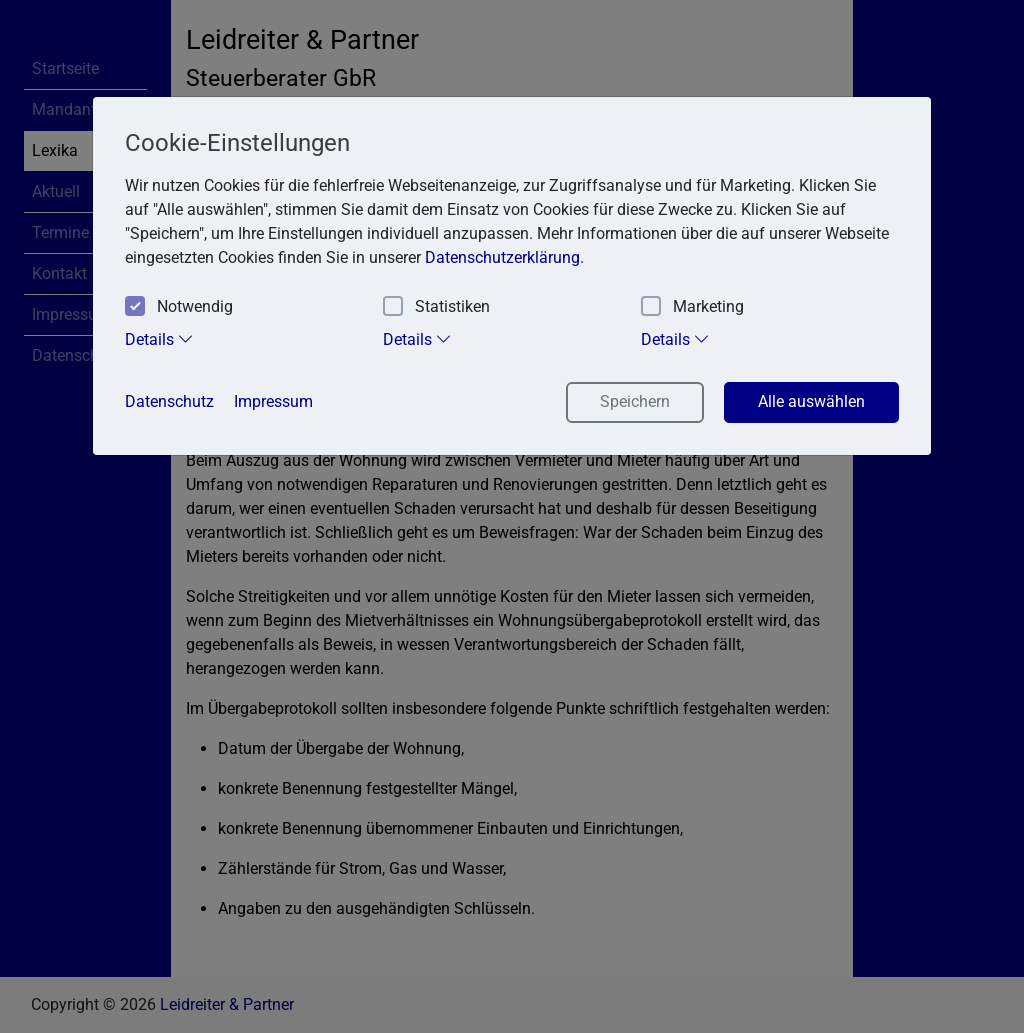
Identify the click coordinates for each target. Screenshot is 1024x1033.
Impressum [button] (273, 401)
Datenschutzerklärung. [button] (504, 257)
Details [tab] (159, 339)
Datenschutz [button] (169, 401)
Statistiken (436, 307)
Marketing (692, 307)
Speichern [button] (635, 401)
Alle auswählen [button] (811, 401)
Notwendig (179, 307)
